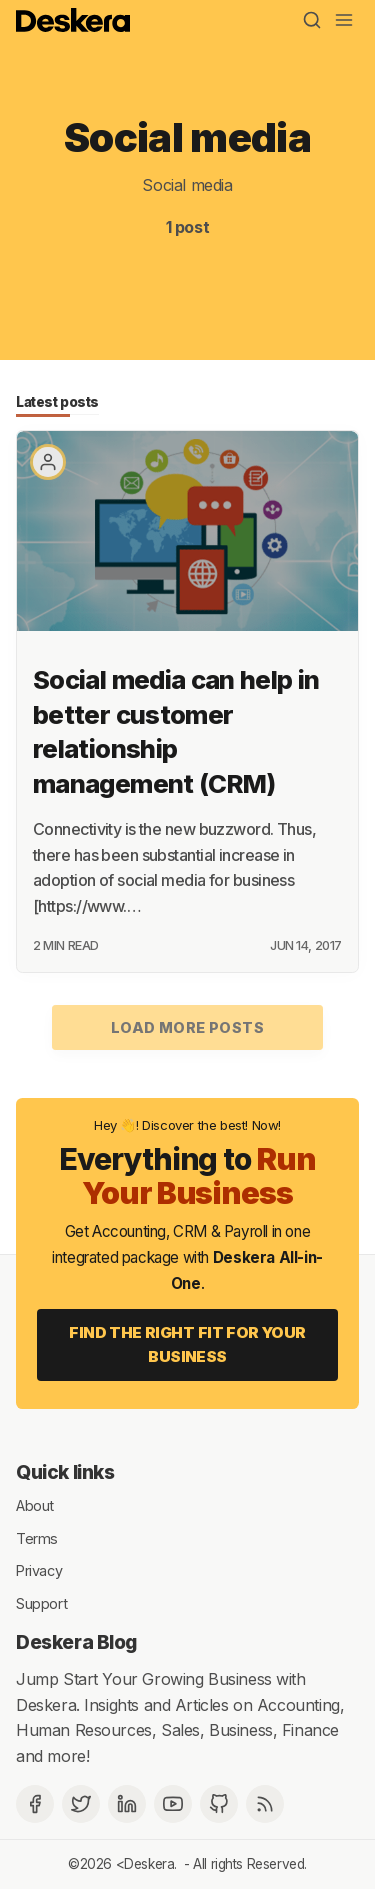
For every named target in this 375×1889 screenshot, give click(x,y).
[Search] (312, 20)
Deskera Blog (76, 1642)
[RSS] (265, 1804)
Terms (37, 1537)
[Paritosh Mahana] (48, 462)
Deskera (149, 1864)
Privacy (39, 1570)
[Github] (219, 1804)
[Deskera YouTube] (173, 1804)
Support (41, 1602)
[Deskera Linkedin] (127, 1804)
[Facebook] (35, 1804)
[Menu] (344, 20)
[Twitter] (81, 1804)
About (35, 1505)
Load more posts (187, 1027)
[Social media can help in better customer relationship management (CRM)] (187, 531)
